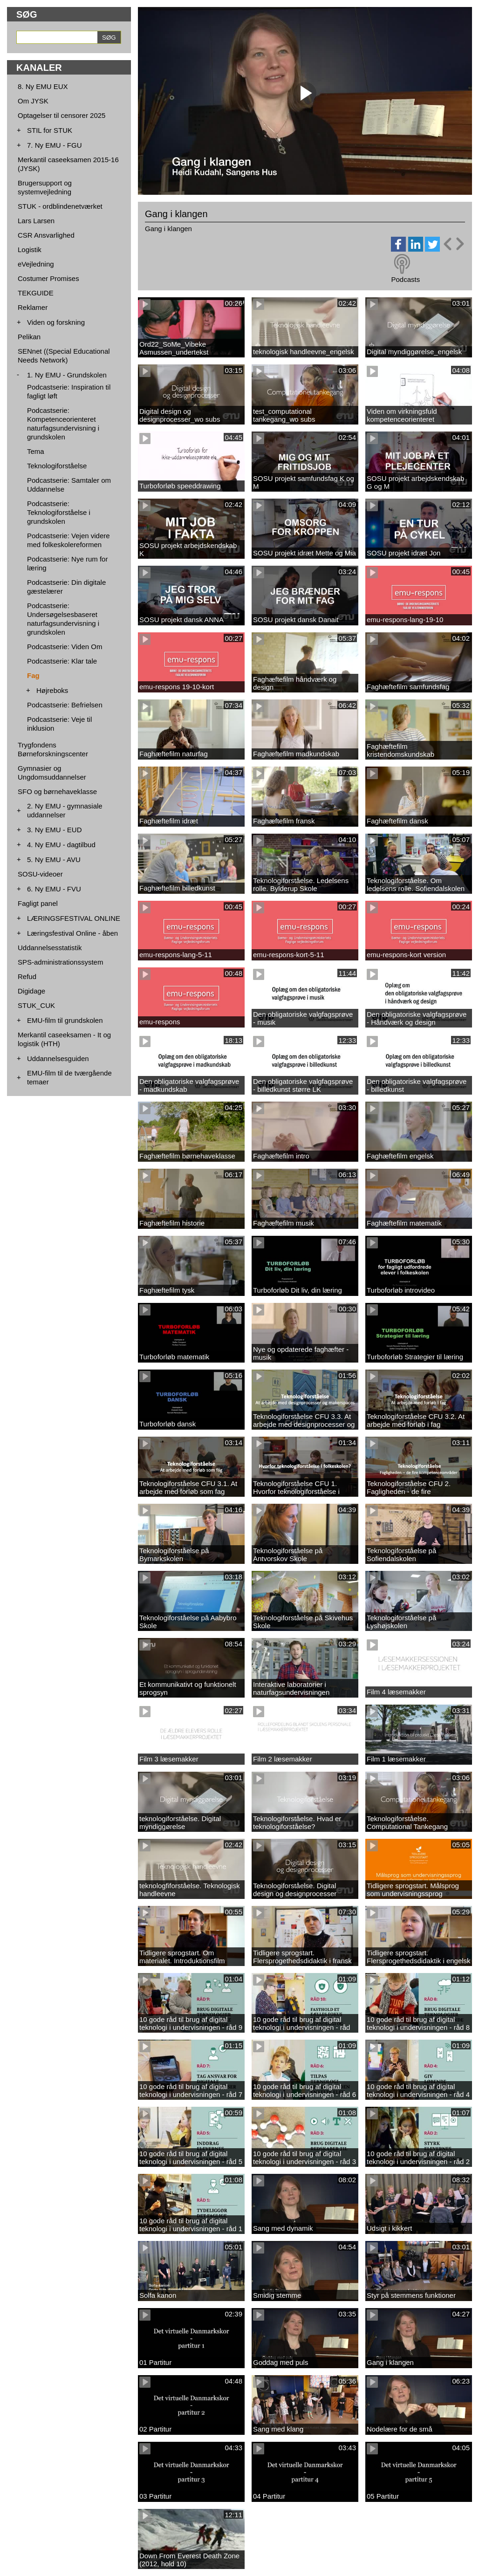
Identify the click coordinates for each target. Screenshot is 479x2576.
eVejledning (36, 264)
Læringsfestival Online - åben (72, 933)
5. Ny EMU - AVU (54, 859)
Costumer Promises (48, 278)
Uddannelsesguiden (58, 1058)
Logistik (29, 249)
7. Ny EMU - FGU (54, 145)
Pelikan (29, 337)
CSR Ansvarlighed (46, 235)
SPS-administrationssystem (60, 962)
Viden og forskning (56, 322)
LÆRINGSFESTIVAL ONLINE (73, 918)
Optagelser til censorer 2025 (61, 115)
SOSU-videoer (40, 874)
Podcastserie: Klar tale (62, 661)
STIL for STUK (49, 130)
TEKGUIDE (36, 293)
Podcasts (405, 279)
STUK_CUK (36, 1005)
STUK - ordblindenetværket (60, 206)
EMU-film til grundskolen (65, 1020)
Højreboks (52, 690)
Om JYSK (33, 101)
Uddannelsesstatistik (50, 948)
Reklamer (33, 307)
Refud (27, 976)
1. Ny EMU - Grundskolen (67, 375)
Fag (33, 675)
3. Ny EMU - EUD (54, 830)
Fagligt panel (38, 903)
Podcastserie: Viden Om (64, 647)
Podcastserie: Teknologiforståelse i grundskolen (58, 512)
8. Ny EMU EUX (43, 86)
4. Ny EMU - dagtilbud (61, 845)
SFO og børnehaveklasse (57, 791)
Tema (35, 451)
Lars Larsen (36, 221)
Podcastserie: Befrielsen (65, 705)
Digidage (31, 991)
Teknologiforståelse (57, 466)
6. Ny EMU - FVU (54, 889)
